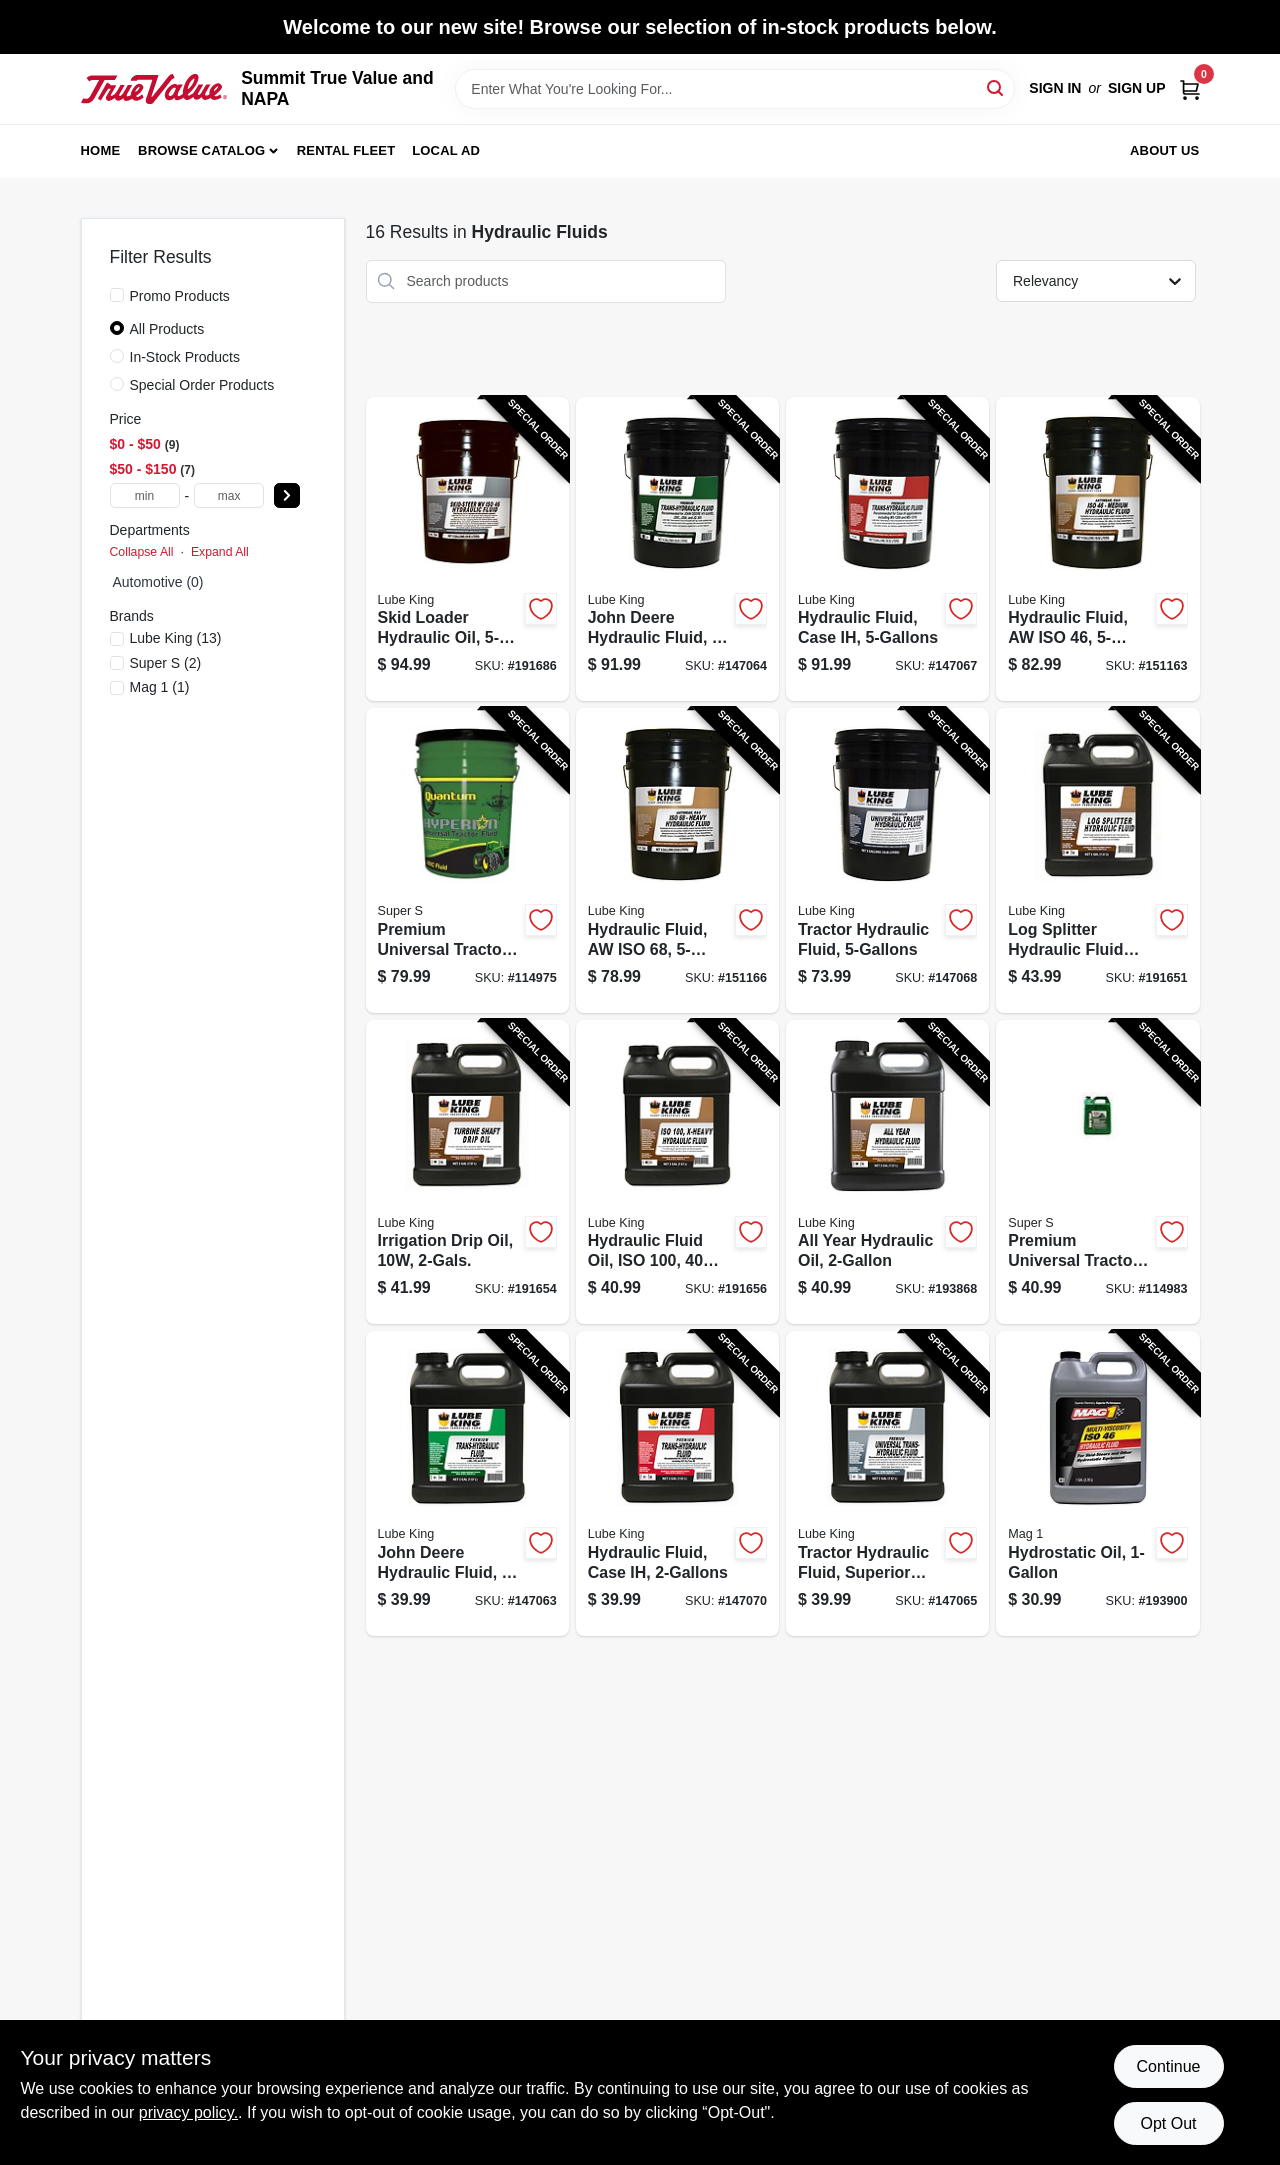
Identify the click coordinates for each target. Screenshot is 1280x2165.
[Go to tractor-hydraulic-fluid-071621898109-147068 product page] (887, 860)
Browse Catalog (201, 150)
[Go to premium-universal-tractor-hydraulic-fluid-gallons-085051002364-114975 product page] (467, 860)
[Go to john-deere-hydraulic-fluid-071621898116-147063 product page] (467, 1483)
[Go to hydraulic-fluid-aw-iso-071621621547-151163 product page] (1097, 549)
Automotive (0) (158, 582)
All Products (167, 329)
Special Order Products (202, 385)
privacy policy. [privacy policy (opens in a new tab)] (188, 2112)
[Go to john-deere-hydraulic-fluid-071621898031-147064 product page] (677, 549)
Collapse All (142, 552)
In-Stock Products (185, 357)
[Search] (996, 87)
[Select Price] (287, 495)
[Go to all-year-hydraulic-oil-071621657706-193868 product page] (887, 1172)
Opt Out (1168, 2123)
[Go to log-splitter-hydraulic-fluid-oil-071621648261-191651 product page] (1097, 860)
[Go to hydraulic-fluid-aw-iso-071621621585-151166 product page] (677, 860)
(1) (160, 687)
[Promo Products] (117, 295)
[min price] (145, 495)
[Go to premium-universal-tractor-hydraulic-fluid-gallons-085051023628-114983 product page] (1097, 1172)
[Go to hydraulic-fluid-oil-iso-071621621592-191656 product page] (677, 1172)
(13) (176, 638)
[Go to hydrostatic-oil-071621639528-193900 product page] (1097, 1483)
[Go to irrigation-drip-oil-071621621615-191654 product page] (467, 1172)
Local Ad (446, 150)
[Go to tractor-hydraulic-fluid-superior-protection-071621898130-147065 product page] (887, 1483)
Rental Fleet (346, 150)
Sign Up (1137, 88)
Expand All (220, 552)
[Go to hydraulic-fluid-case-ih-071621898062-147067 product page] (887, 549)
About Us (1165, 150)
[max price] (229, 495)
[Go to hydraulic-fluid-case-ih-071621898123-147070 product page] (677, 1483)
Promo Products (180, 296)
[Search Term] (735, 89)
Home (101, 150)
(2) (166, 663)
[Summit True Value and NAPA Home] (154, 89)
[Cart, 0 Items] (1190, 88)
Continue (1168, 2066)
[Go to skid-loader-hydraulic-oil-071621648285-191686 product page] (467, 549)
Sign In (1055, 88)
